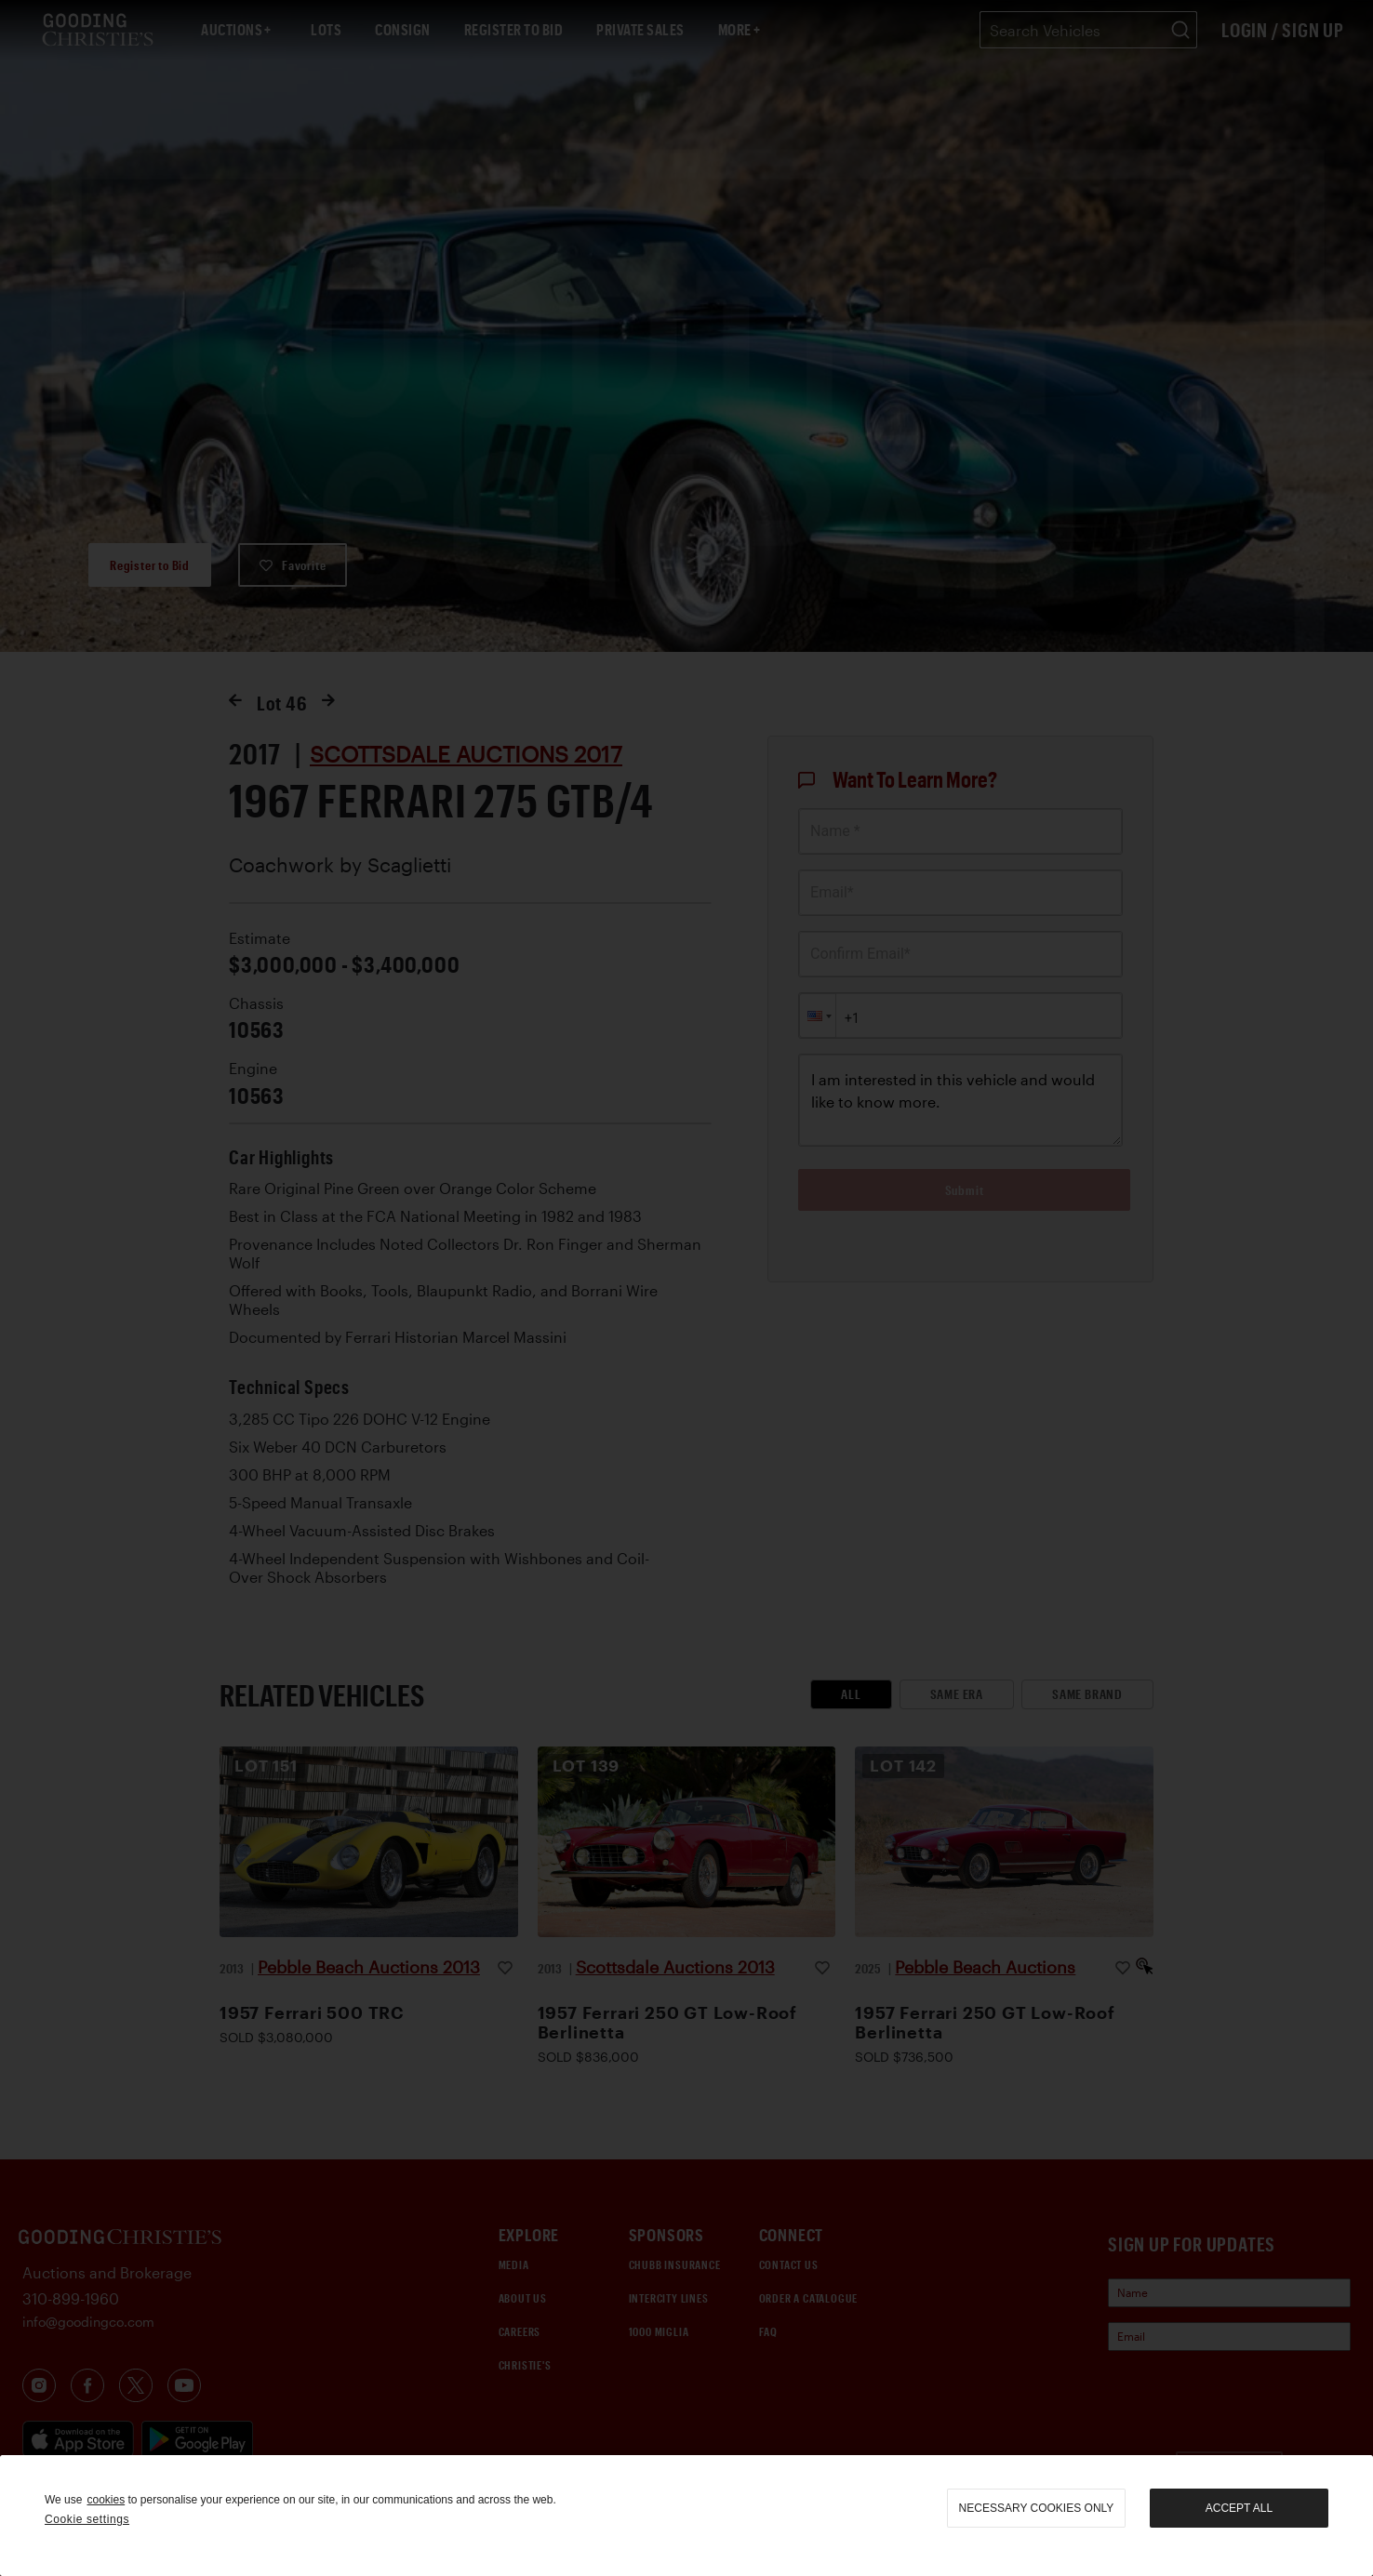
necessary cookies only (1036, 2508)
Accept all (1239, 2508)
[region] (686, 2515)
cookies (106, 2499)
